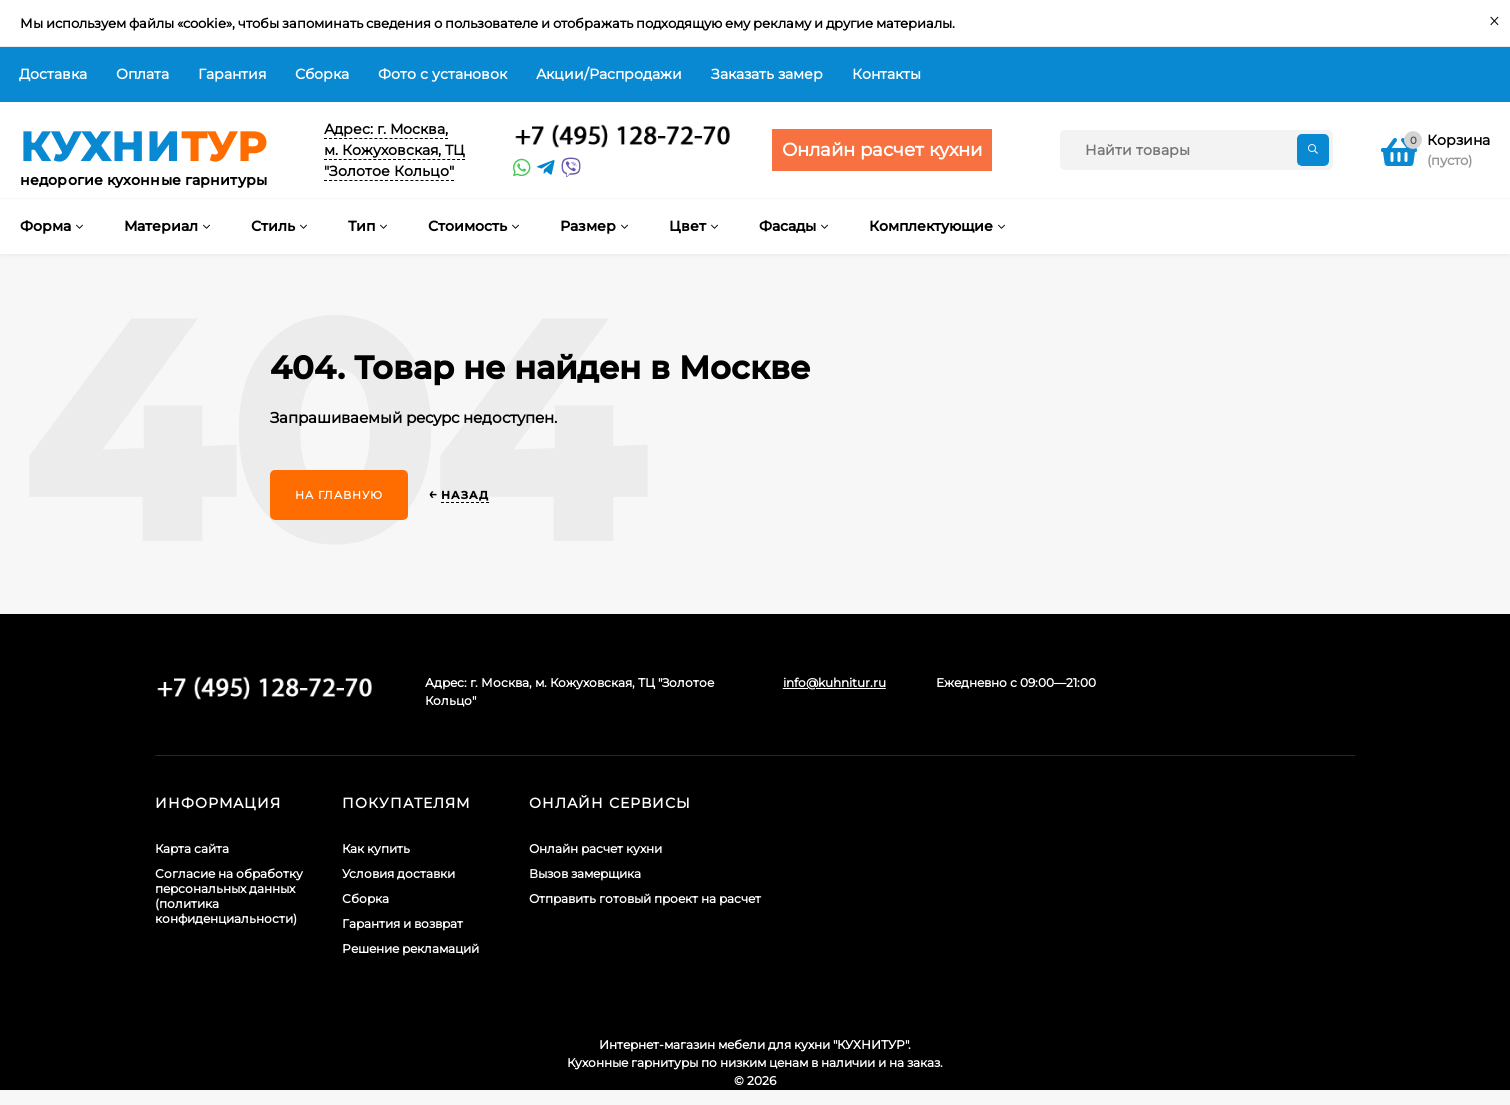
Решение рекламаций (410, 948)
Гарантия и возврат (402, 923)
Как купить (376, 848)
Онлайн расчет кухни (595, 848)
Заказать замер (767, 74)
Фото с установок (442, 74)
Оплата (142, 74)
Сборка (322, 74)
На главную (339, 495)
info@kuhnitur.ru (834, 682)
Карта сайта (192, 848)
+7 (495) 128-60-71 (623, 137)
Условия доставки (398, 873)
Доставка (53, 74)
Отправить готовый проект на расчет (645, 898)
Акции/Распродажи (609, 74)
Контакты (886, 74)
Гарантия (232, 74)
